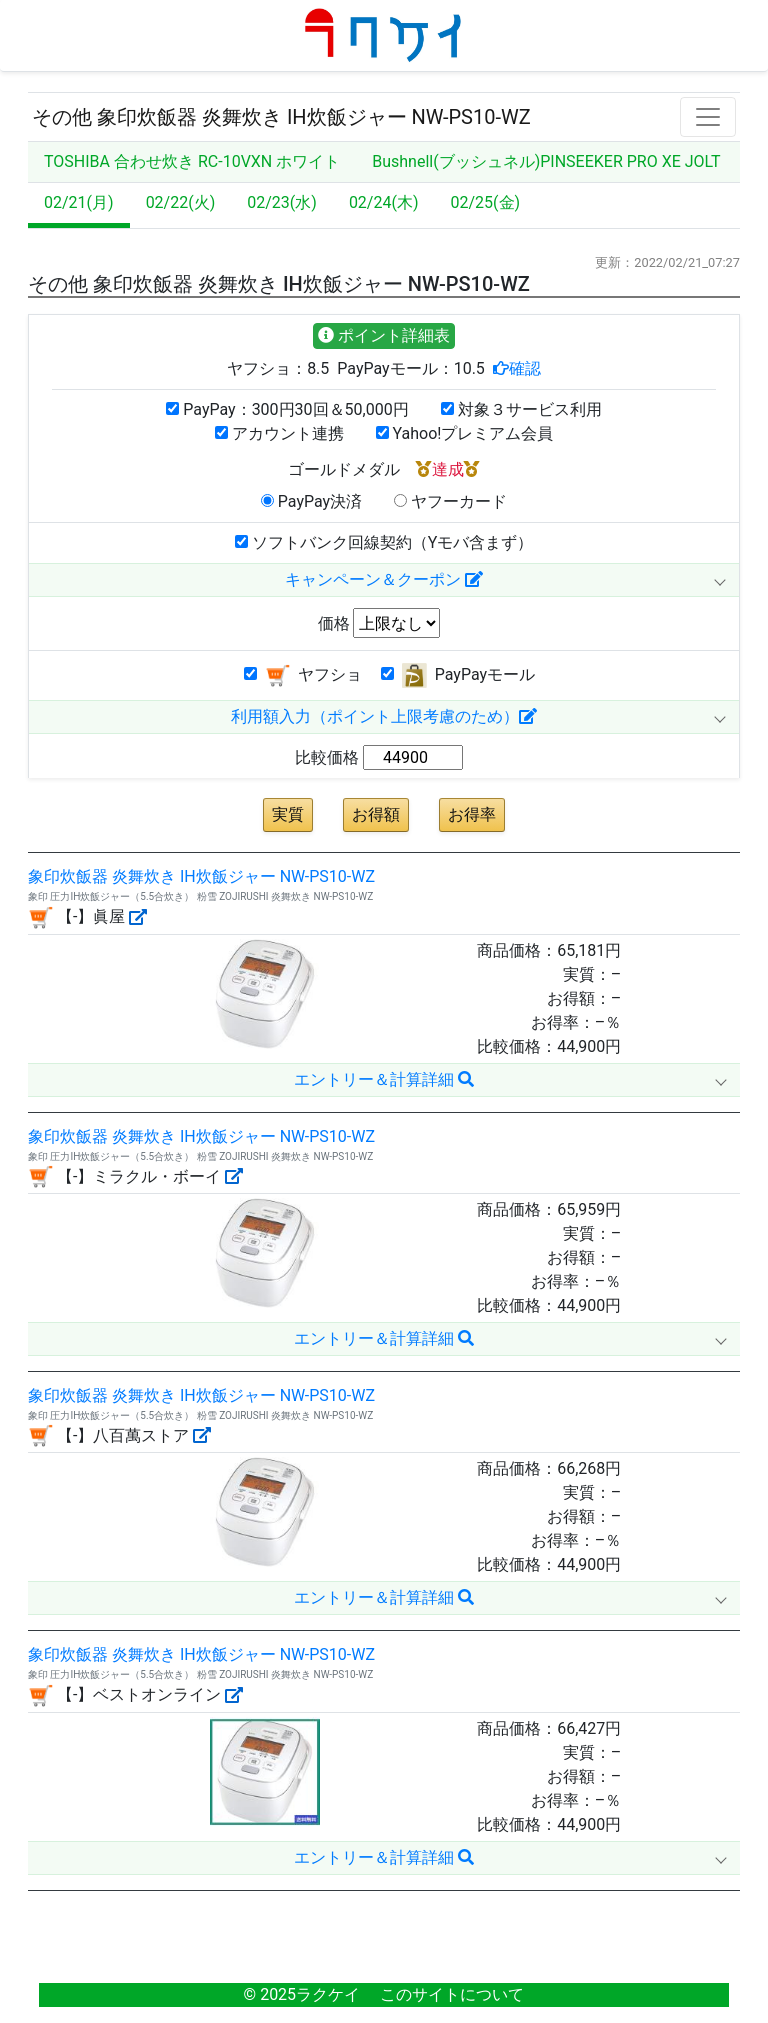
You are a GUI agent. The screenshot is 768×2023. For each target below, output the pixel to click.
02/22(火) (181, 202)
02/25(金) (486, 202)
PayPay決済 (311, 501)
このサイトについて (452, 1994)
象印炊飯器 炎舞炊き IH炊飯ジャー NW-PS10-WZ (201, 876)
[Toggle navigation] (708, 117)
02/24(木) (384, 202)
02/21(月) (79, 202)
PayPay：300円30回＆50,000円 (287, 409)
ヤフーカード (450, 501)
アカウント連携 (279, 433)
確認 (525, 368)
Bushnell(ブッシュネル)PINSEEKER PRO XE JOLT (546, 161)
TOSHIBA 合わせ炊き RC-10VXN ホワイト (192, 161)
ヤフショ (303, 675)
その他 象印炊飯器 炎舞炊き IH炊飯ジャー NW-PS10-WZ (281, 117)
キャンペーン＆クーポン (384, 579)
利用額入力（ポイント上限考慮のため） (384, 716)
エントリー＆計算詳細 (384, 1079)
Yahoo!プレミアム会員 (465, 433)
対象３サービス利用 (521, 409)
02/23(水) (282, 202)
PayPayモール (458, 675)
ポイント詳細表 (384, 335)
